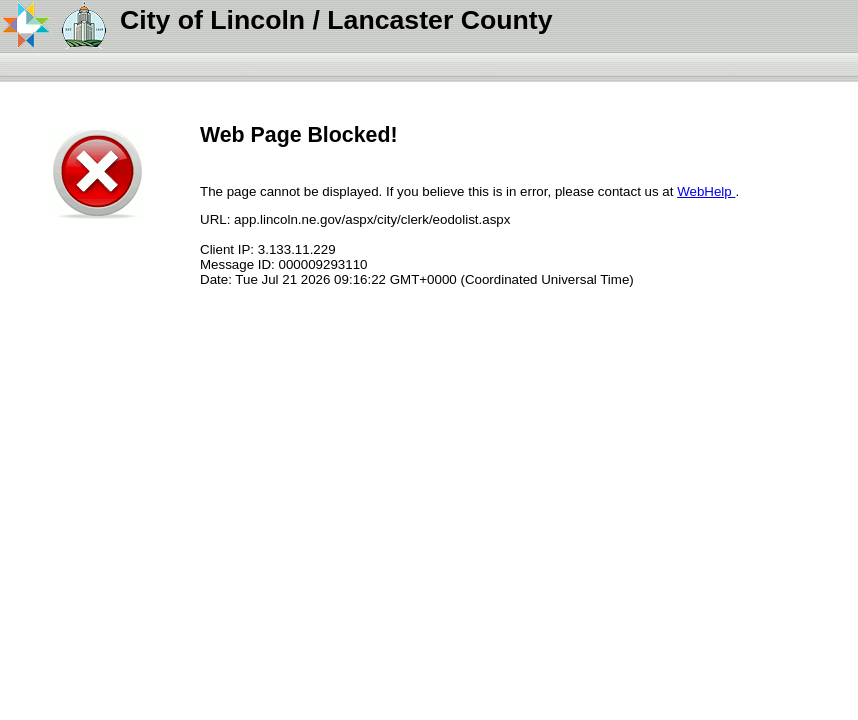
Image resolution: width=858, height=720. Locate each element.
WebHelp (706, 191)
